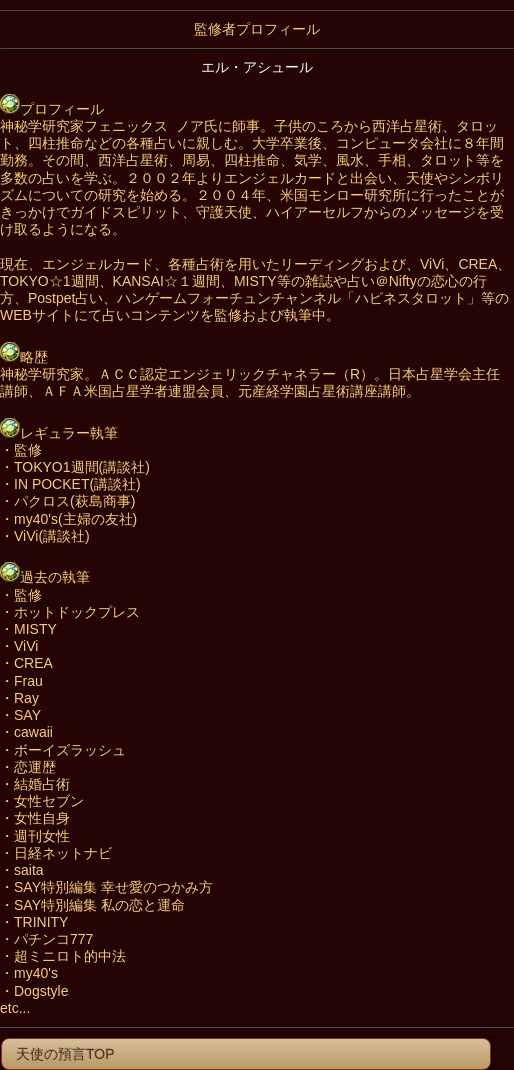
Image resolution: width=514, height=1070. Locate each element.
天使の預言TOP (58, 1054)
